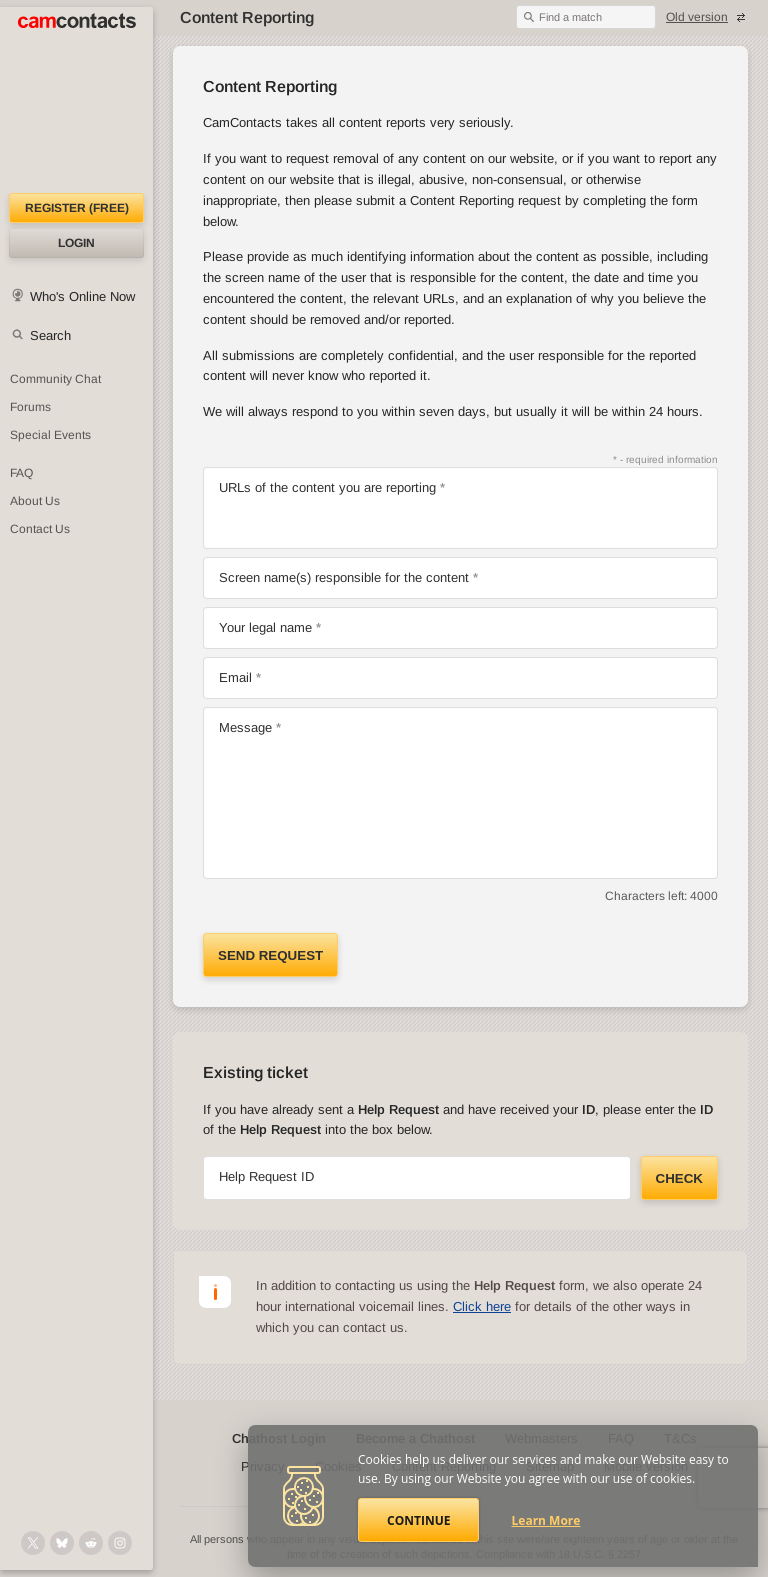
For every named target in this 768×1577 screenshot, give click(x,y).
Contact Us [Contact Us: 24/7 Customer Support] (40, 529)
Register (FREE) (77, 208)
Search (50, 335)
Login (76, 243)
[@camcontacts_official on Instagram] (120, 1543)
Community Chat (55, 379)
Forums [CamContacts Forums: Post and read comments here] (30, 407)
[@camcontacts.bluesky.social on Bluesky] (62, 1543)
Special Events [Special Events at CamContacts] (50, 435)
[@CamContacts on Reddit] (91, 1543)
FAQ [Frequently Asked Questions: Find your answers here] (21, 473)
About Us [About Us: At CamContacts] (35, 501)
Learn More (546, 1520)
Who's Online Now (82, 296)
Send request (270, 955)
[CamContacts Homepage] (76, 100)
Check (679, 1178)
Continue (418, 1520)
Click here (482, 1306)
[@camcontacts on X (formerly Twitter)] (33, 1543)
